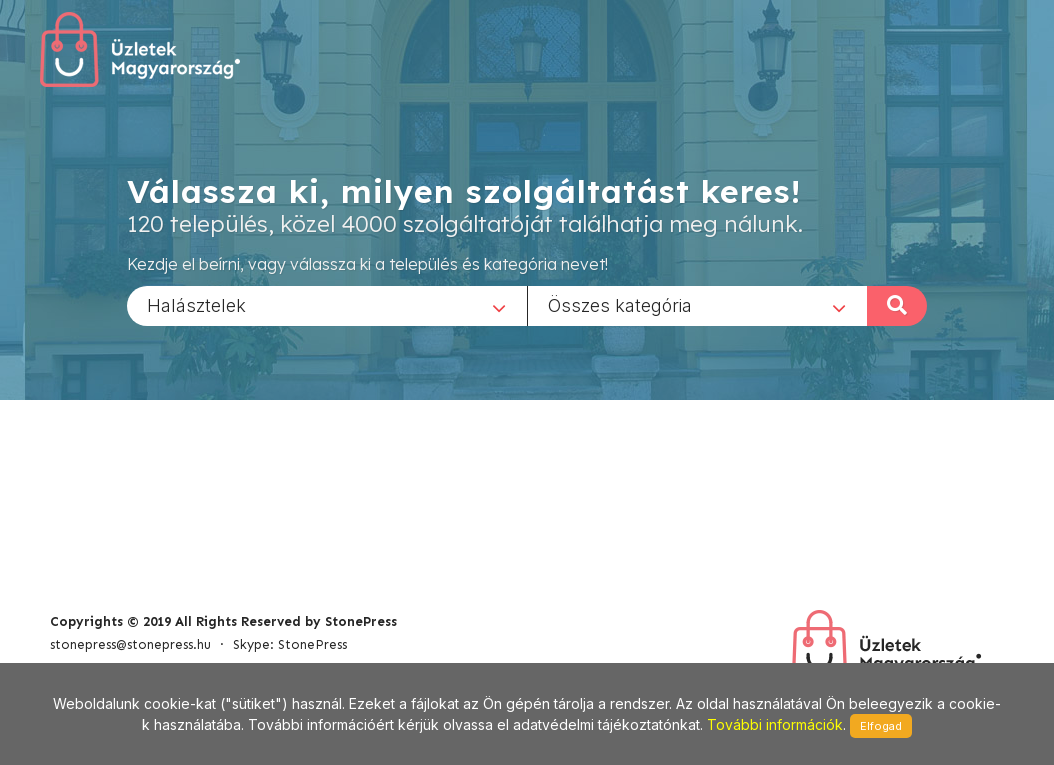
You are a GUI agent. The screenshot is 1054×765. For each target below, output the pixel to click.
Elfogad (881, 726)
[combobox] (327, 305)
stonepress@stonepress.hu (130, 644)
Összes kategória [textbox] (620, 304)
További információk (775, 724)
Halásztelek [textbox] (196, 304)
